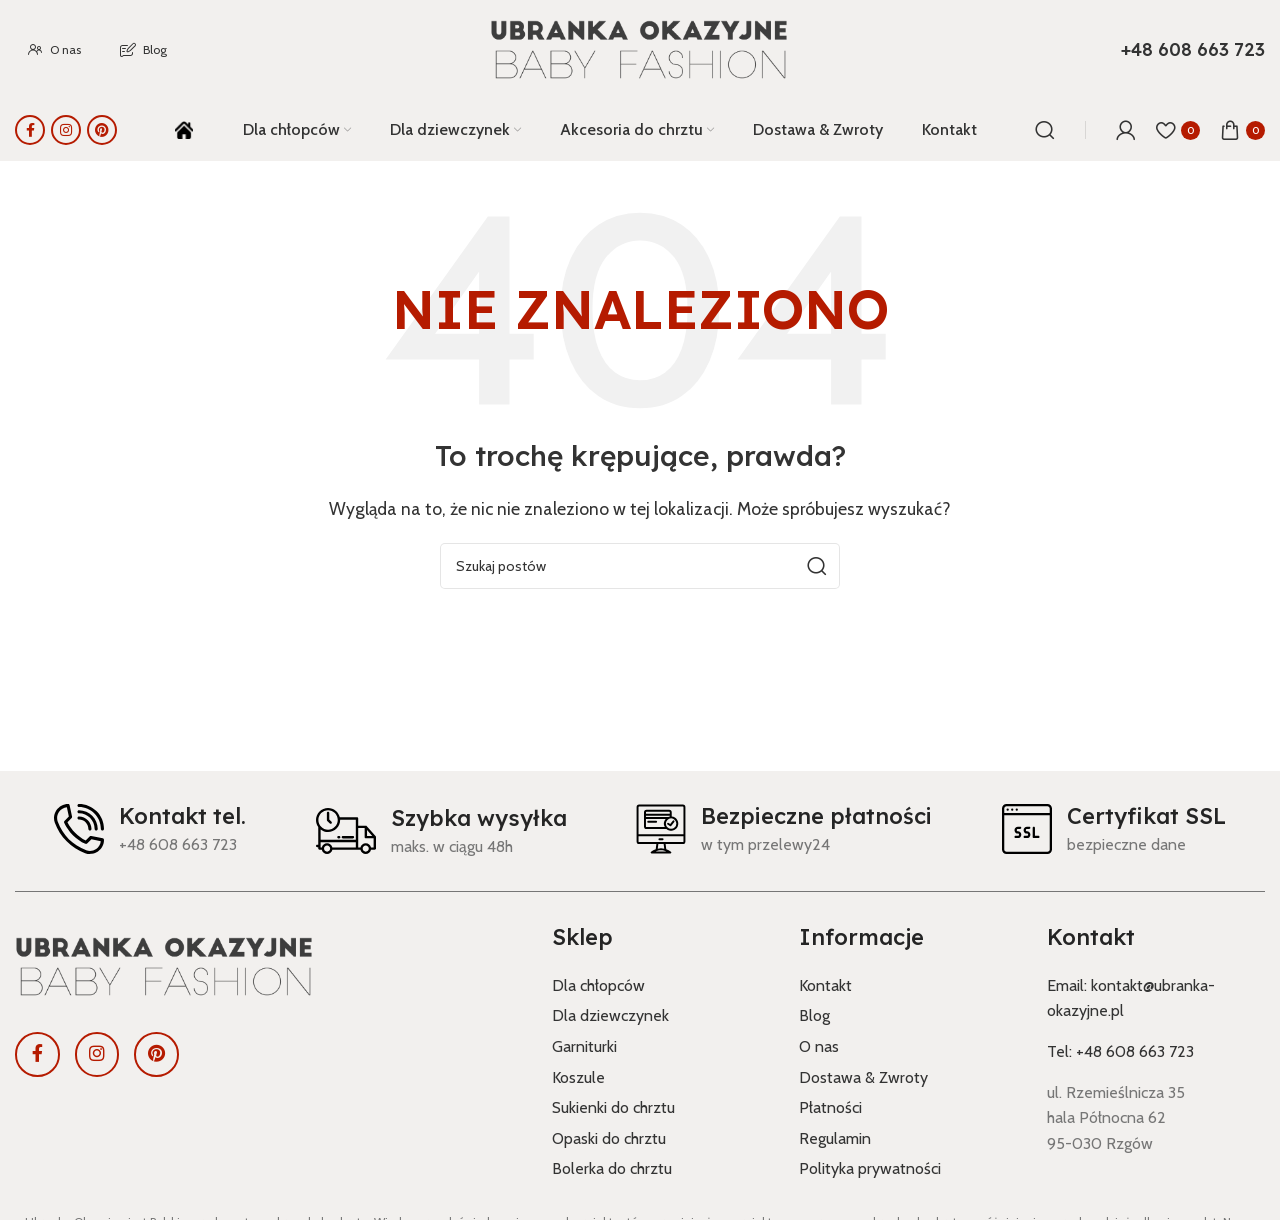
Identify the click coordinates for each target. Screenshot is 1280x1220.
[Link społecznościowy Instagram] (66, 130)
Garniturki (584, 1046)
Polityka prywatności (870, 1168)
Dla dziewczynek (610, 1015)
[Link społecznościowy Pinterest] (102, 130)
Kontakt (825, 985)
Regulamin (835, 1138)
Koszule (578, 1077)
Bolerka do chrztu (612, 1168)
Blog (814, 1015)
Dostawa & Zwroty (863, 1077)
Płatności (830, 1107)
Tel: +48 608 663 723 (1120, 1051)
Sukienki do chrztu (613, 1107)
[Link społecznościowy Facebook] (30, 130)
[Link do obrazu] (268, 967)
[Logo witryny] (639, 50)
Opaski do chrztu (609, 1138)
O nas (819, 1046)
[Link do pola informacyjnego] (1193, 49)
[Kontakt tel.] (79, 829)
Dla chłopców (598, 985)
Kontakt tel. (182, 816)
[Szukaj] (1045, 130)
